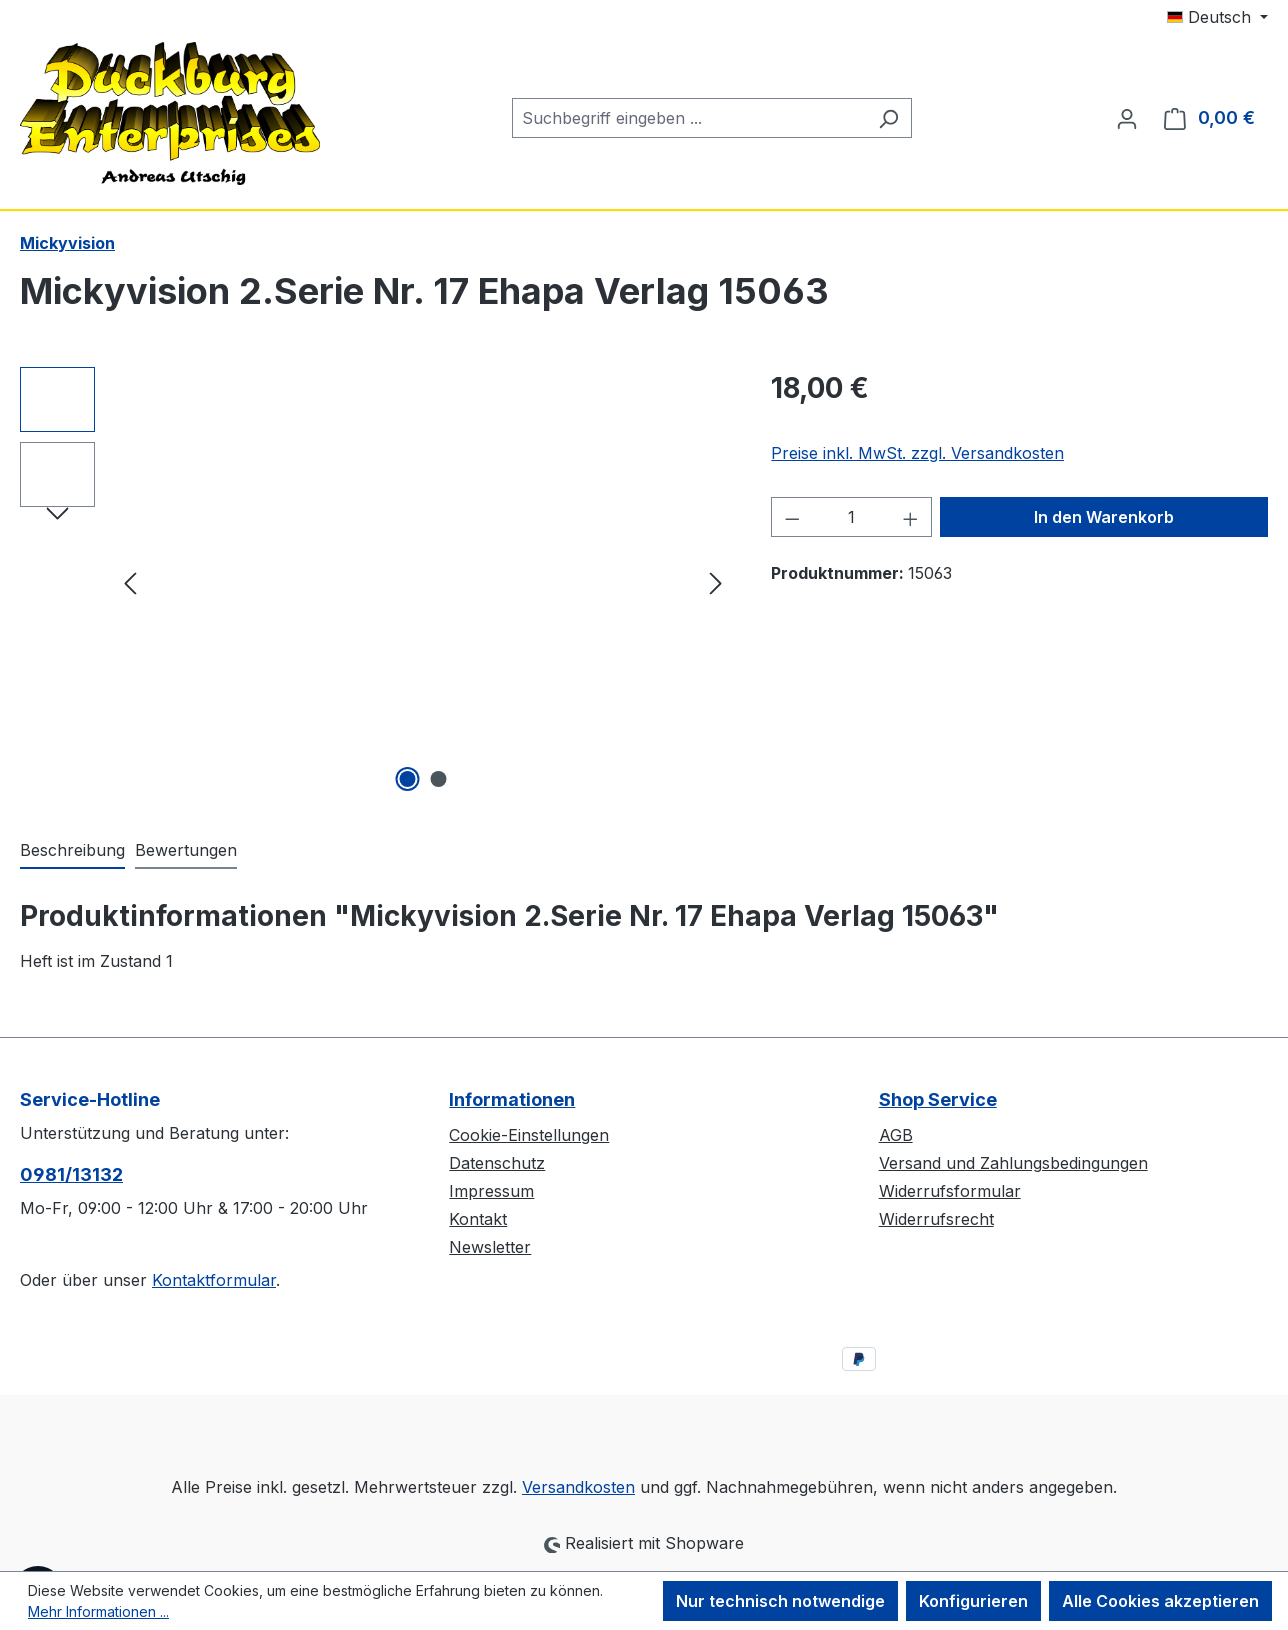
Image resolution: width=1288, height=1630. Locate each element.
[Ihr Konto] (1127, 118)
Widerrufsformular (950, 1191)
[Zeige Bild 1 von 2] (407, 779)
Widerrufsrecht (936, 1219)
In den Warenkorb (1104, 517)
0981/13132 (71, 1174)
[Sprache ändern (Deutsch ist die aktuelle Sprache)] (1217, 17)
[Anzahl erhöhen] (911, 517)
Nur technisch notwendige (780, 1601)
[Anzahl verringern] (792, 517)
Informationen (512, 1099)
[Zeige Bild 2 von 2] (438, 779)
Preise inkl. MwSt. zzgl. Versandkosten (917, 453)
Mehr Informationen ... (98, 1611)
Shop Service (938, 1099)
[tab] (72, 851)
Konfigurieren (973, 1601)
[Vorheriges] (130, 582)
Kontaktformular (214, 1280)
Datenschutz (497, 1163)
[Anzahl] (851, 517)
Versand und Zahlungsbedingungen (1013, 1163)
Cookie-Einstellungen (529, 1135)
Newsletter (490, 1247)
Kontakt (478, 1219)
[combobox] (689, 118)
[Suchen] (888, 118)
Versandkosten (578, 1487)
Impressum (491, 1191)
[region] (375, 582)
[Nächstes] (716, 582)
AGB (896, 1135)
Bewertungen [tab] (186, 850)
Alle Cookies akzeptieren (1160, 1601)
